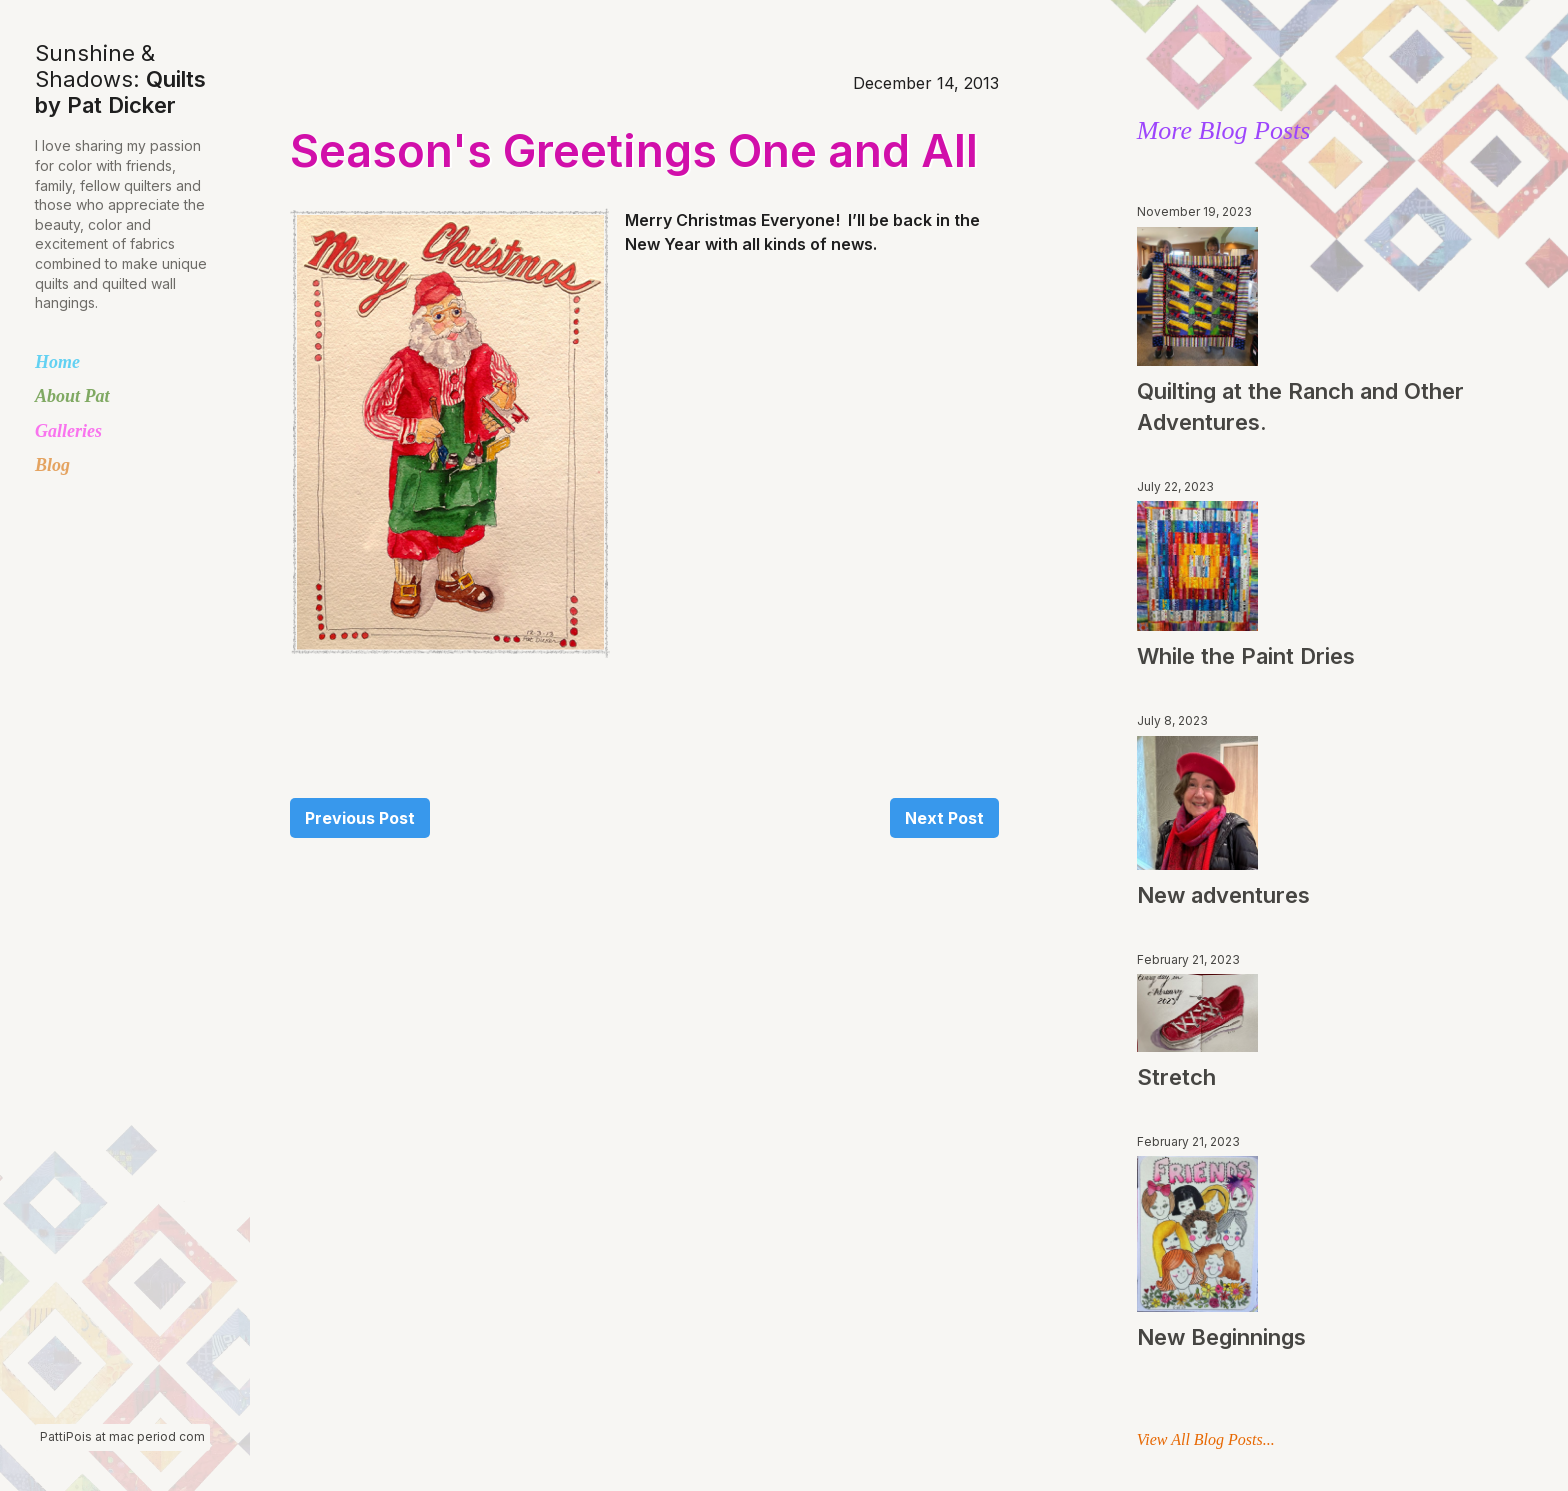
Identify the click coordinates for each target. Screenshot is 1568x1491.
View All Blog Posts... (1206, 1439)
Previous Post (360, 818)
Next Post (944, 818)
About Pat (72, 396)
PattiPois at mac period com (122, 1436)
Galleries (68, 431)
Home (57, 362)
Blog (52, 465)
